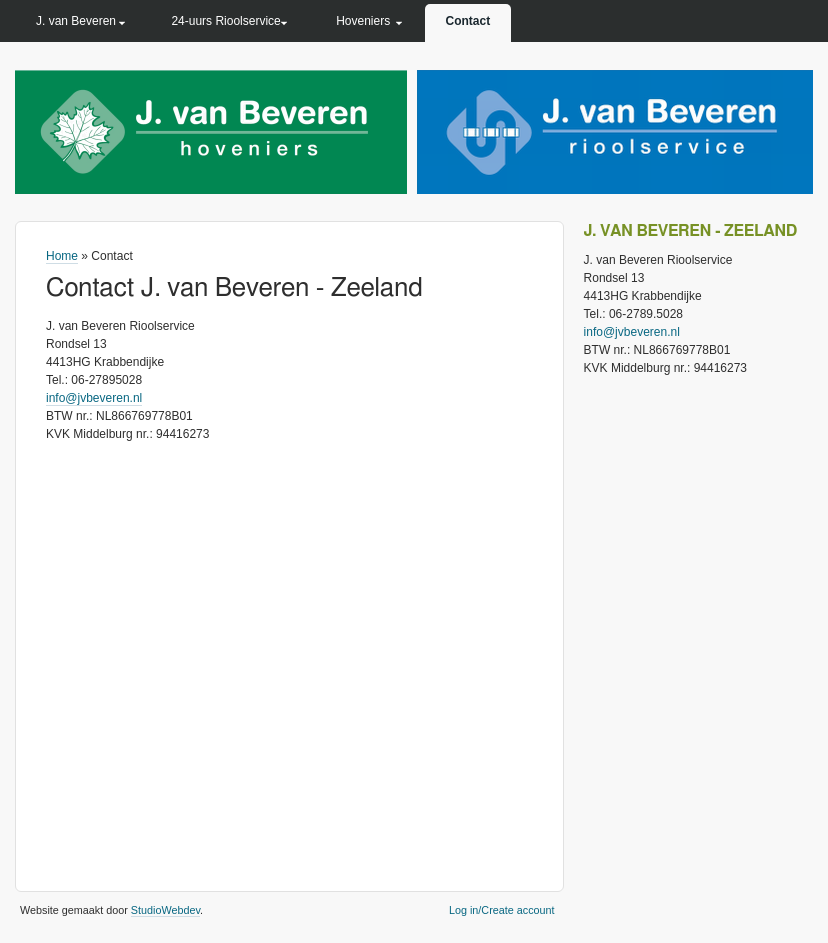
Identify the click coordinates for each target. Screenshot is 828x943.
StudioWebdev (165, 910)
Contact (468, 21)
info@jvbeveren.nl (94, 398)
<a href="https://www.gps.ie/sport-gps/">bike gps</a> (289, 657)
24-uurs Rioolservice (225, 21)
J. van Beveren (76, 21)
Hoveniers (363, 21)
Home (62, 256)
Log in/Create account (502, 910)
